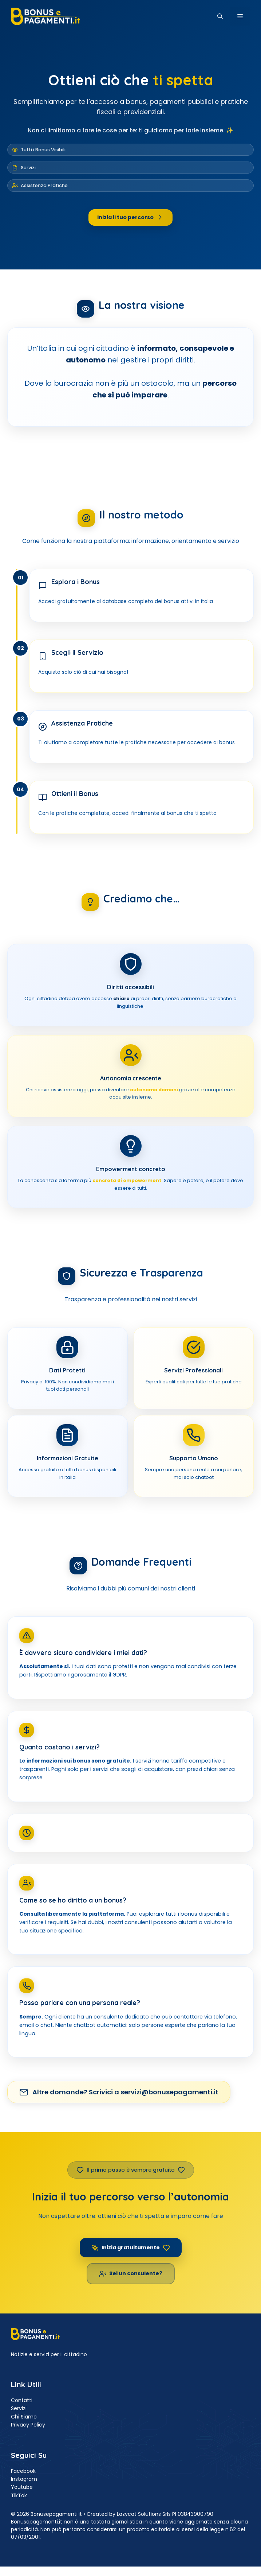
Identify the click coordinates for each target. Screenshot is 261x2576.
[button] (220, 16)
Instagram (24, 2479)
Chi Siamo (24, 2416)
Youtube (22, 2487)
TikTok (19, 2495)
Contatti (21, 2400)
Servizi (19, 2408)
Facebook (23, 2471)
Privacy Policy (28, 2424)
